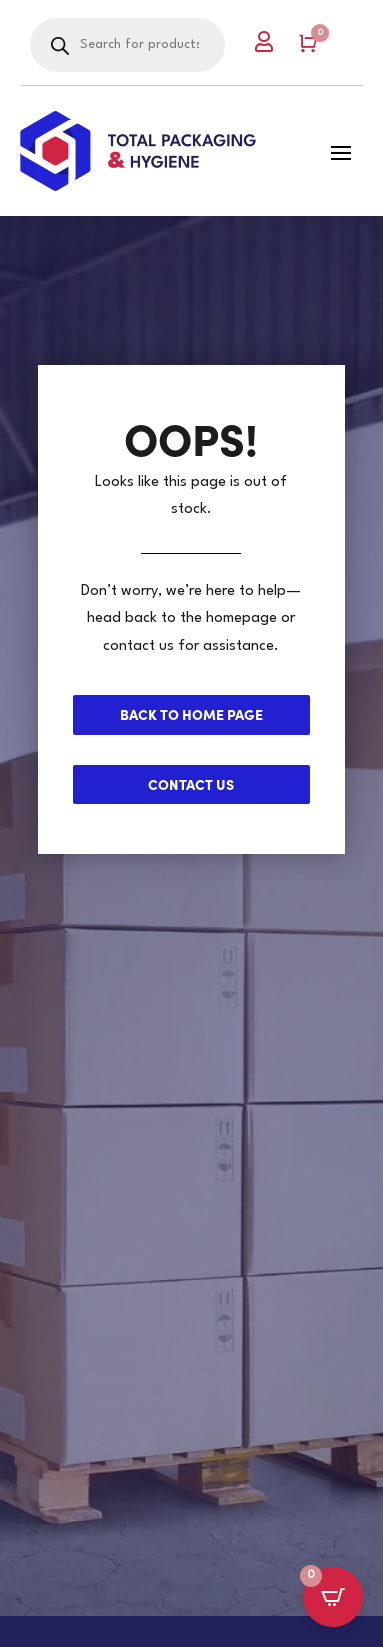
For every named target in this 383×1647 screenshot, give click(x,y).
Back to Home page (191, 714)
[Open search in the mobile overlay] (127, 45)
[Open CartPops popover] (333, 1597)
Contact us (191, 784)
